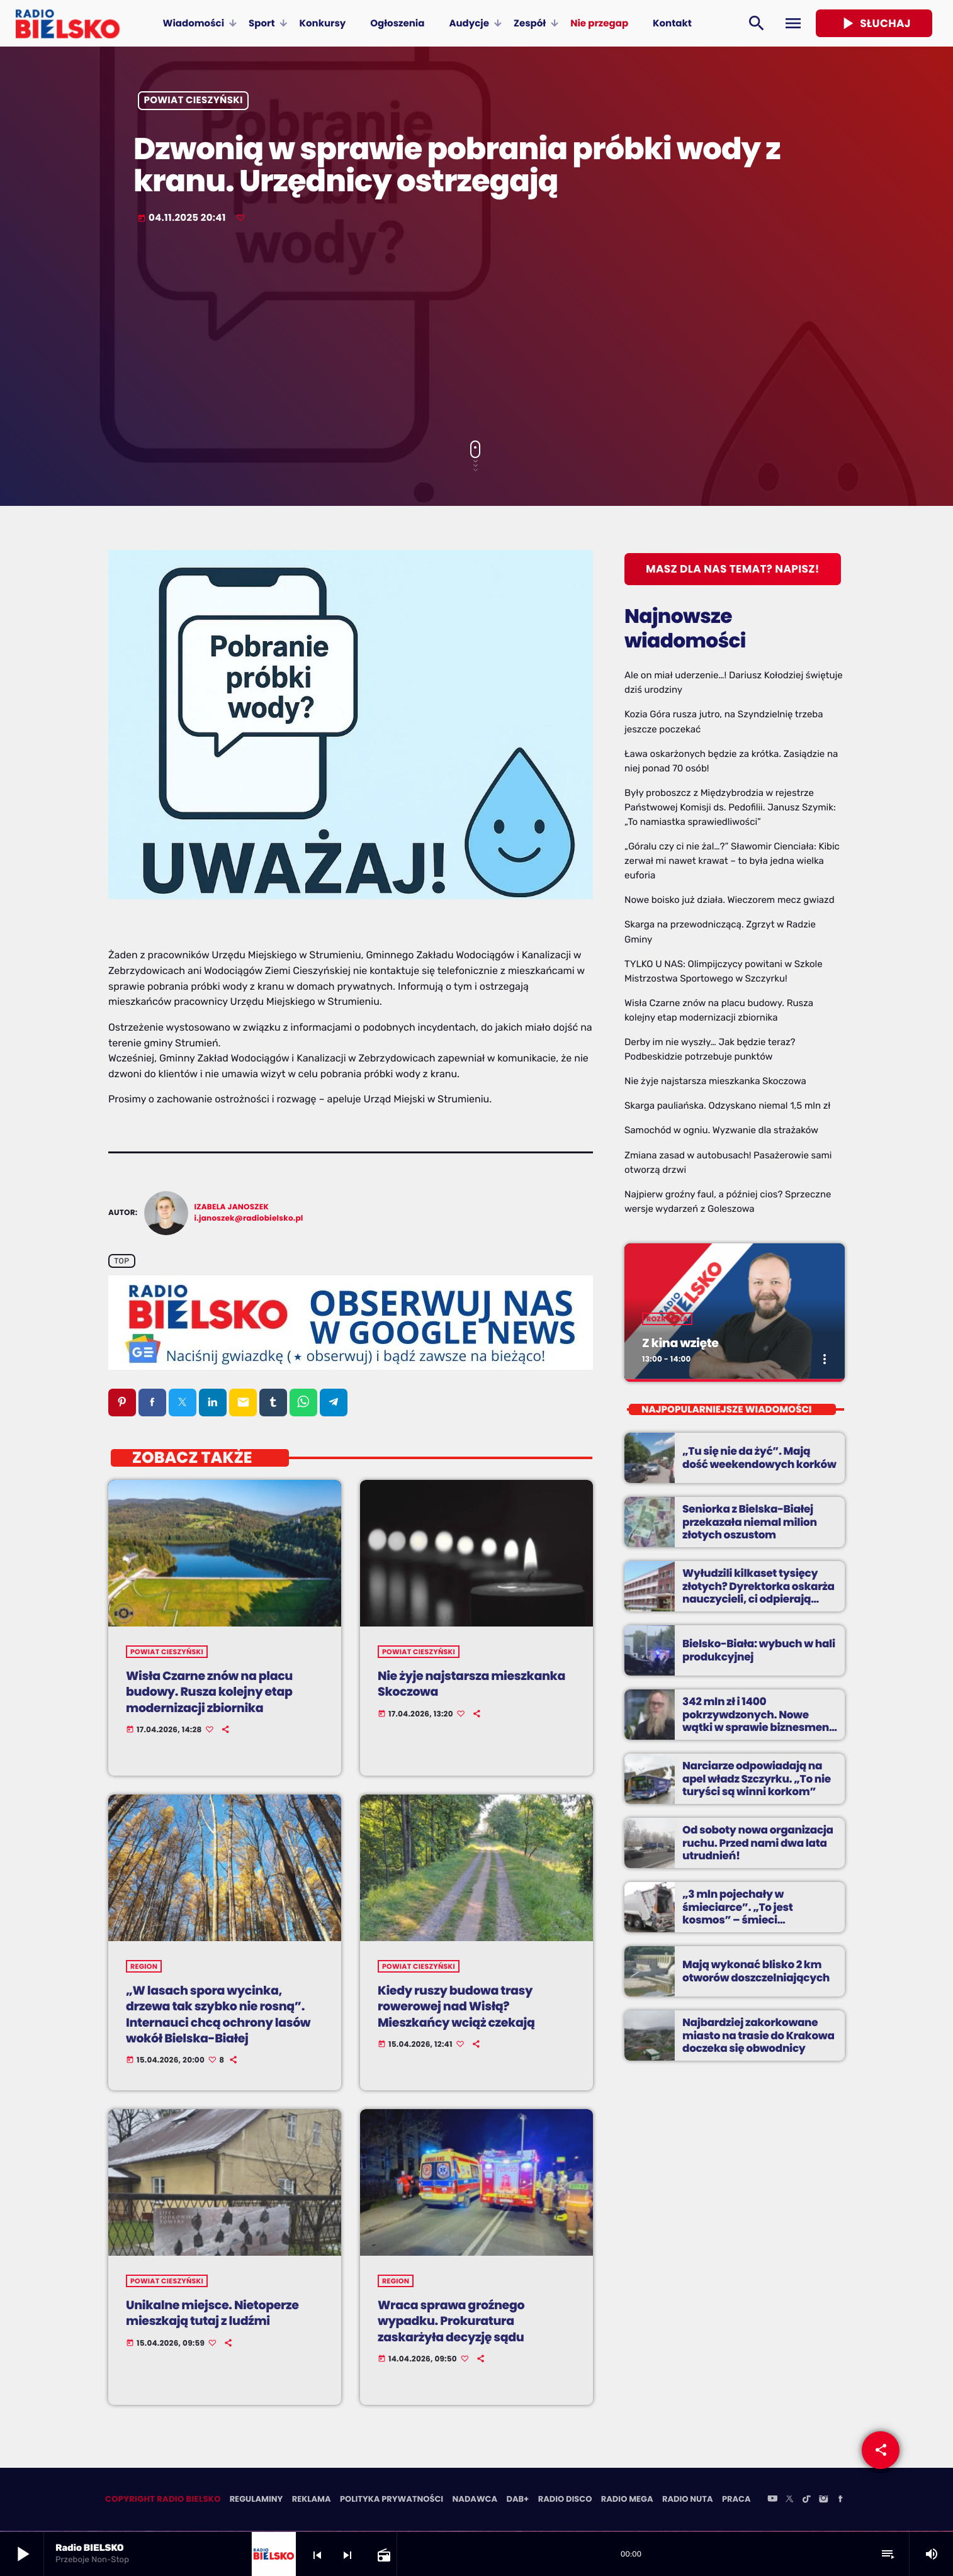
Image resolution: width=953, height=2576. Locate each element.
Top (121, 1261)
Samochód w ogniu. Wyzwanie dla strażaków (721, 1130)
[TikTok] (806, 2501)
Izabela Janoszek (232, 1207)
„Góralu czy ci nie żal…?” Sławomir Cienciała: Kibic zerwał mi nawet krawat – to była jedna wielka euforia (732, 861)
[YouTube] (772, 2501)
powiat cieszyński (193, 101)
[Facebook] (840, 2501)
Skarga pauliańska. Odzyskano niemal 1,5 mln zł (727, 1105)
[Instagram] (823, 2501)
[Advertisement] (476, 333)
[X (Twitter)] (789, 2501)
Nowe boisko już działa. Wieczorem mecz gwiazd (729, 899)
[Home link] (68, 23)
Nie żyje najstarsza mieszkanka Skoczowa (715, 1081)
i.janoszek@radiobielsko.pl (249, 1218)
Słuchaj (874, 23)
